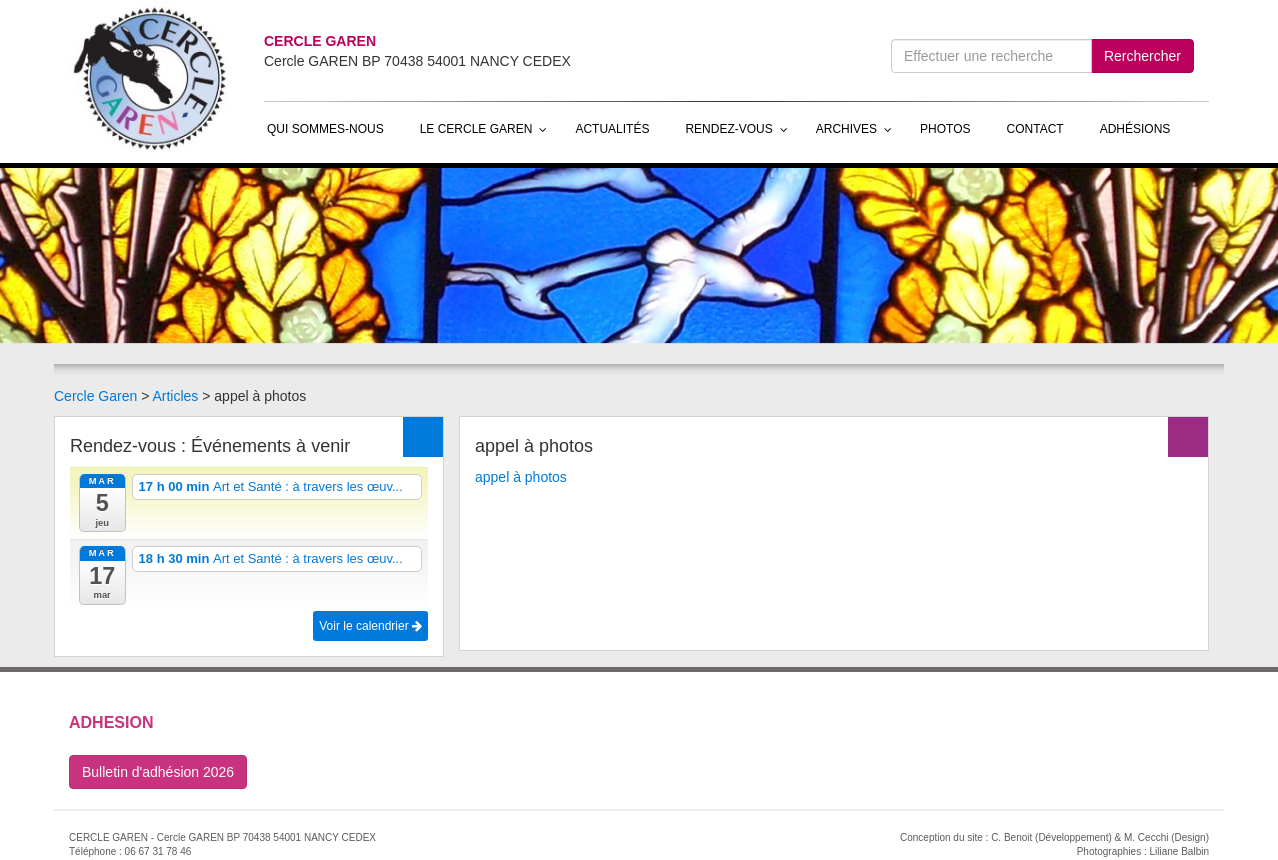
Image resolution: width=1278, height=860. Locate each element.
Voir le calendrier (370, 626)
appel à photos (521, 477)
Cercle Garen (95, 396)
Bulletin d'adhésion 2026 (158, 772)
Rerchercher (1142, 56)
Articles (175, 396)
